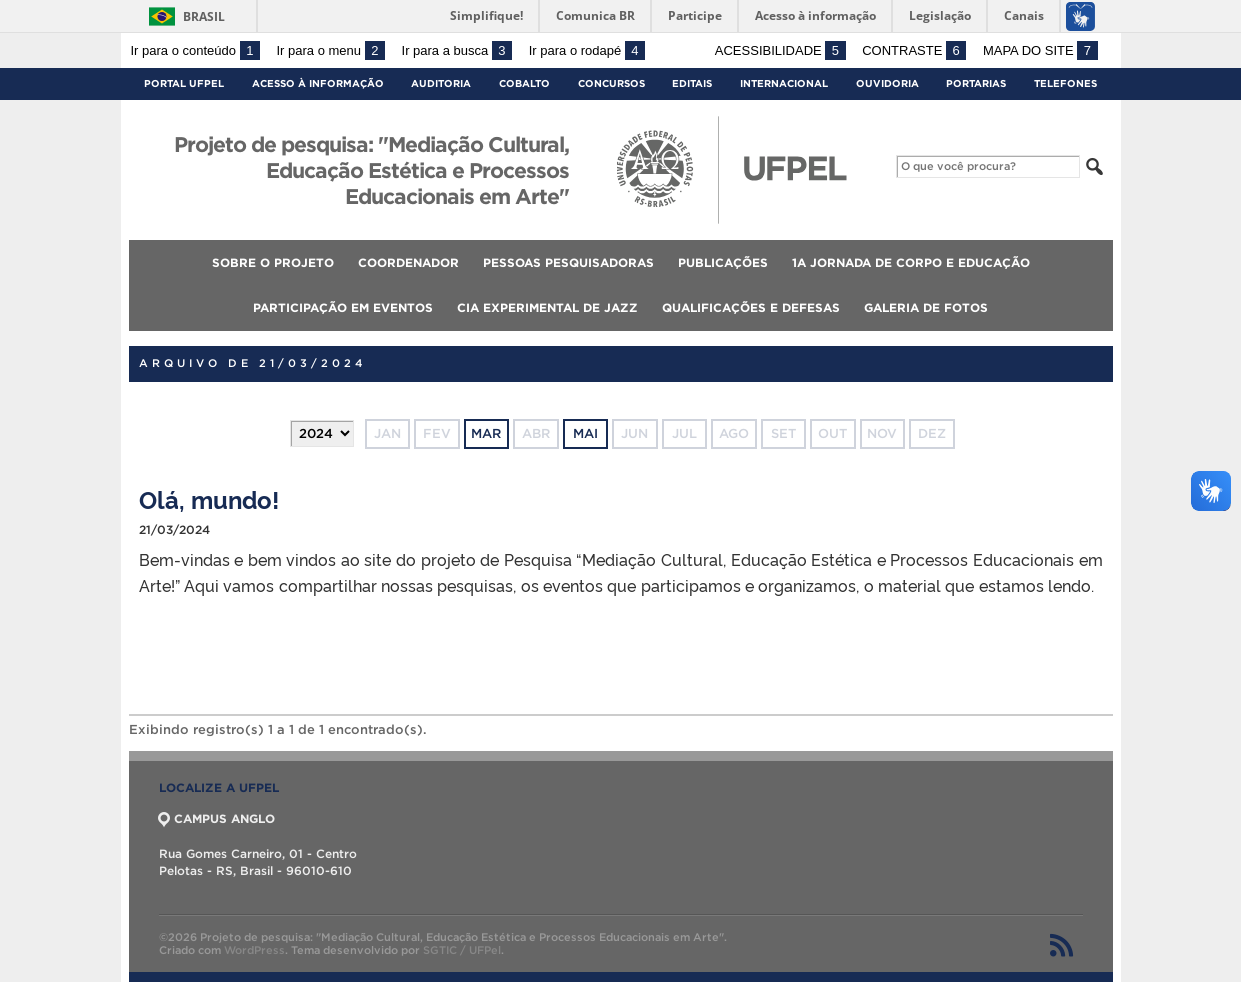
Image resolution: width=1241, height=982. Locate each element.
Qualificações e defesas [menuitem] (751, 307)
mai (585, 433)
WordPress (254, 950)
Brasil (204, 16)
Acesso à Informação (318, 83)
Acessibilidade (780, 50)
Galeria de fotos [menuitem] (926, 307)
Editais (692, 83)
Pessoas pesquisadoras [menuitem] (568, 262)
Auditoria (441, 83)
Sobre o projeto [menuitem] (273, 262)
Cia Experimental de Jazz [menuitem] (547, 307)
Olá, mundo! (209, 498)
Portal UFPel (184, 83)
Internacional (784, 83)
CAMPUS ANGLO (217, 818)
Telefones (1065, 83)
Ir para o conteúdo (195, 50)
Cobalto (524, 83)
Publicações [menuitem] (723, 262)
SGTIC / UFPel (462, 950)
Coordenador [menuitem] (408, 262)
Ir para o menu (331, 50)
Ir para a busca (457, 50)
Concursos (611, 83)
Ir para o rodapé (587, 50)
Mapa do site (1040, 50)
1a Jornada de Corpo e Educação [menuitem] (911, 262)
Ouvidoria (887, 83)
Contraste (914, 50)
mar (486, 433)
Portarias (976, 83)
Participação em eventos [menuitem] (343, 307)
